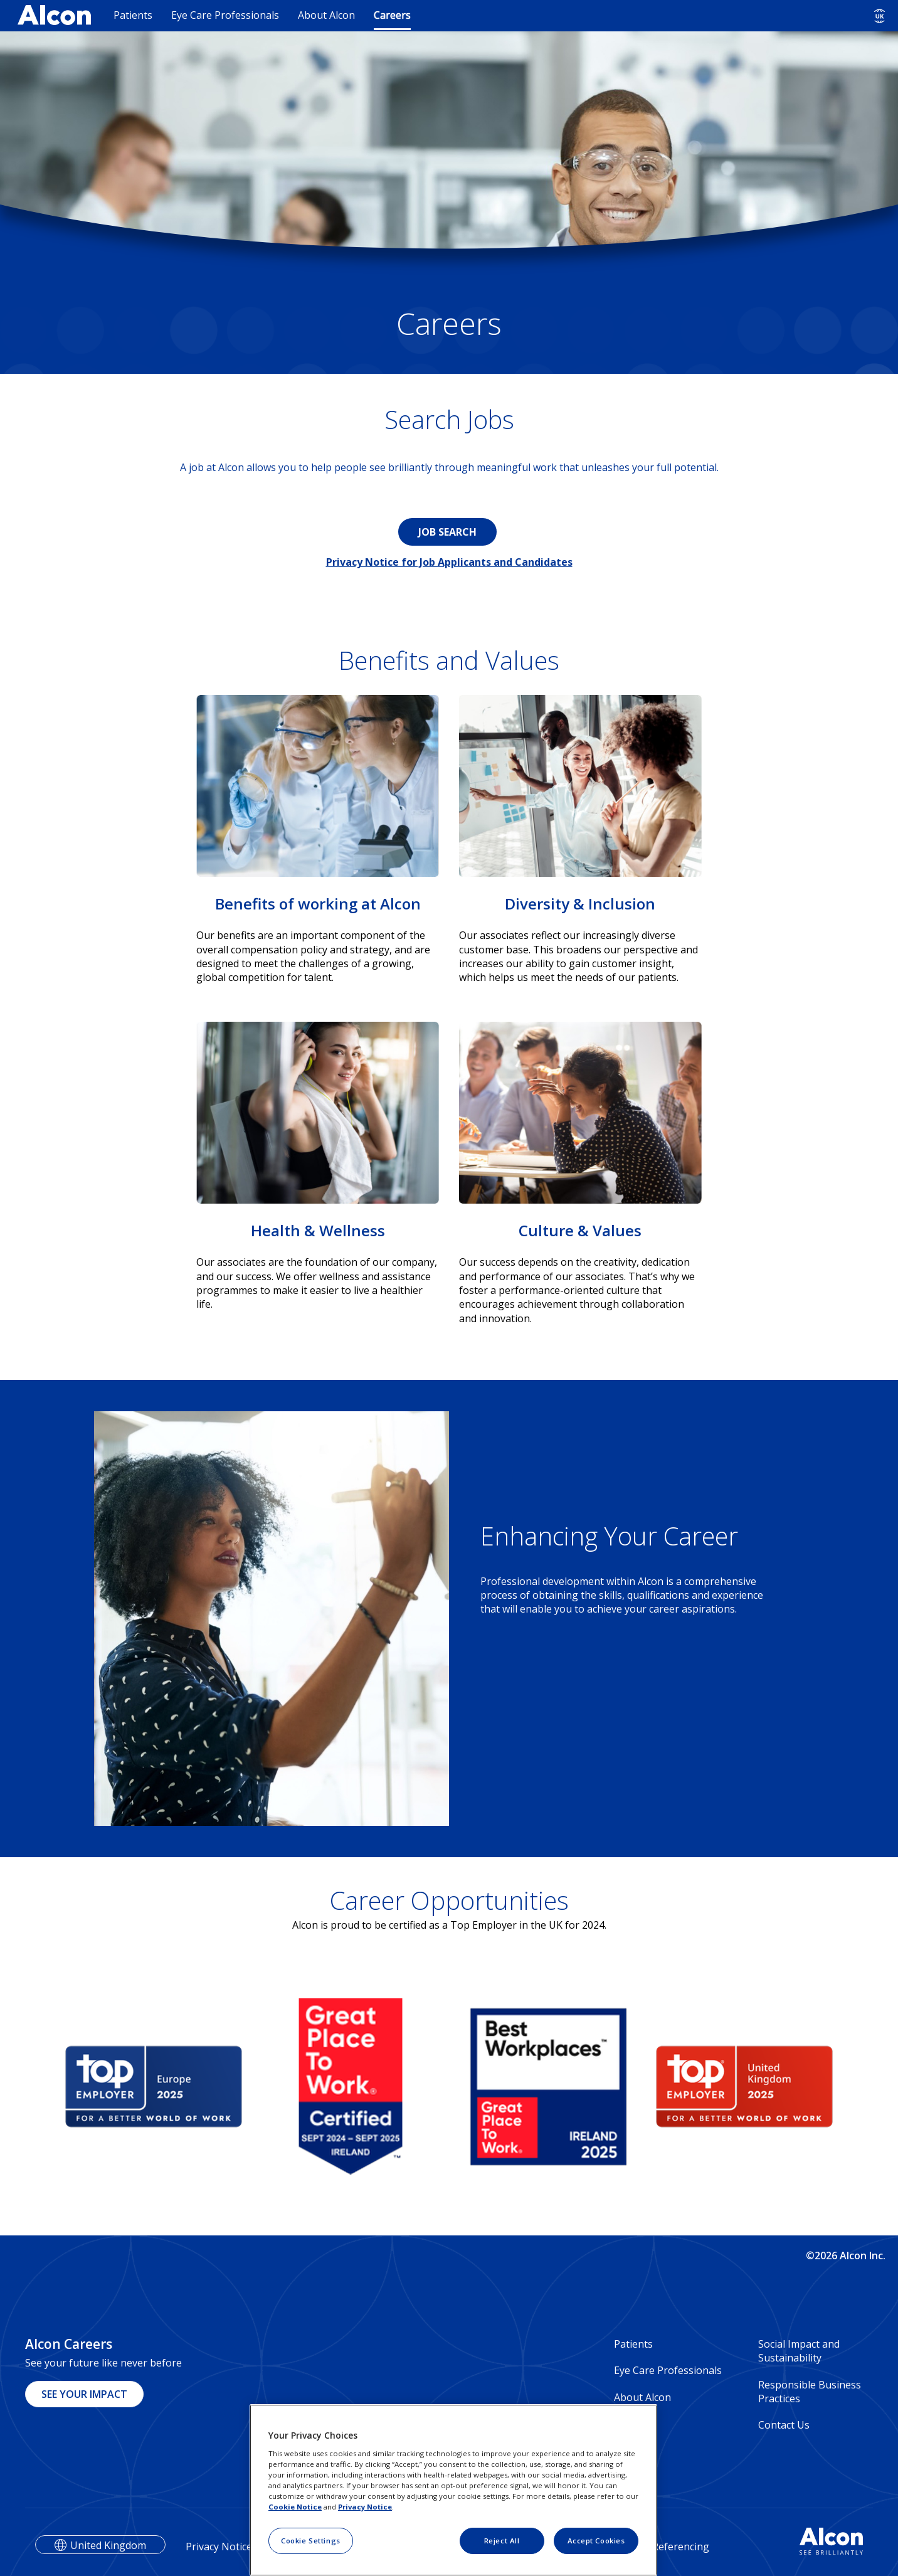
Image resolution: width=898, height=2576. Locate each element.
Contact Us (784, 2425)
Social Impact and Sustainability (799, 2351)
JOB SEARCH (447, 532)
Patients (133, 15)
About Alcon (326, 15)
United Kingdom (108, 2545)
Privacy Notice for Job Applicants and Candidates (449, 562)
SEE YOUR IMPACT (84, 2394)
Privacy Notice (365, 2506)
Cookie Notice (295, 2506)
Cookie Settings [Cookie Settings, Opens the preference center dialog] (311, 2540)
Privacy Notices (221, 2546)
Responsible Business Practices (809, 2391)
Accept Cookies (596, 2540)
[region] (453, 2490)
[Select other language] (879, 16)
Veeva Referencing (665, 2546)
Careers (392, 15)
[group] (153, 2086)
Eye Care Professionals (225, 15)
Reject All (502, 2540)
